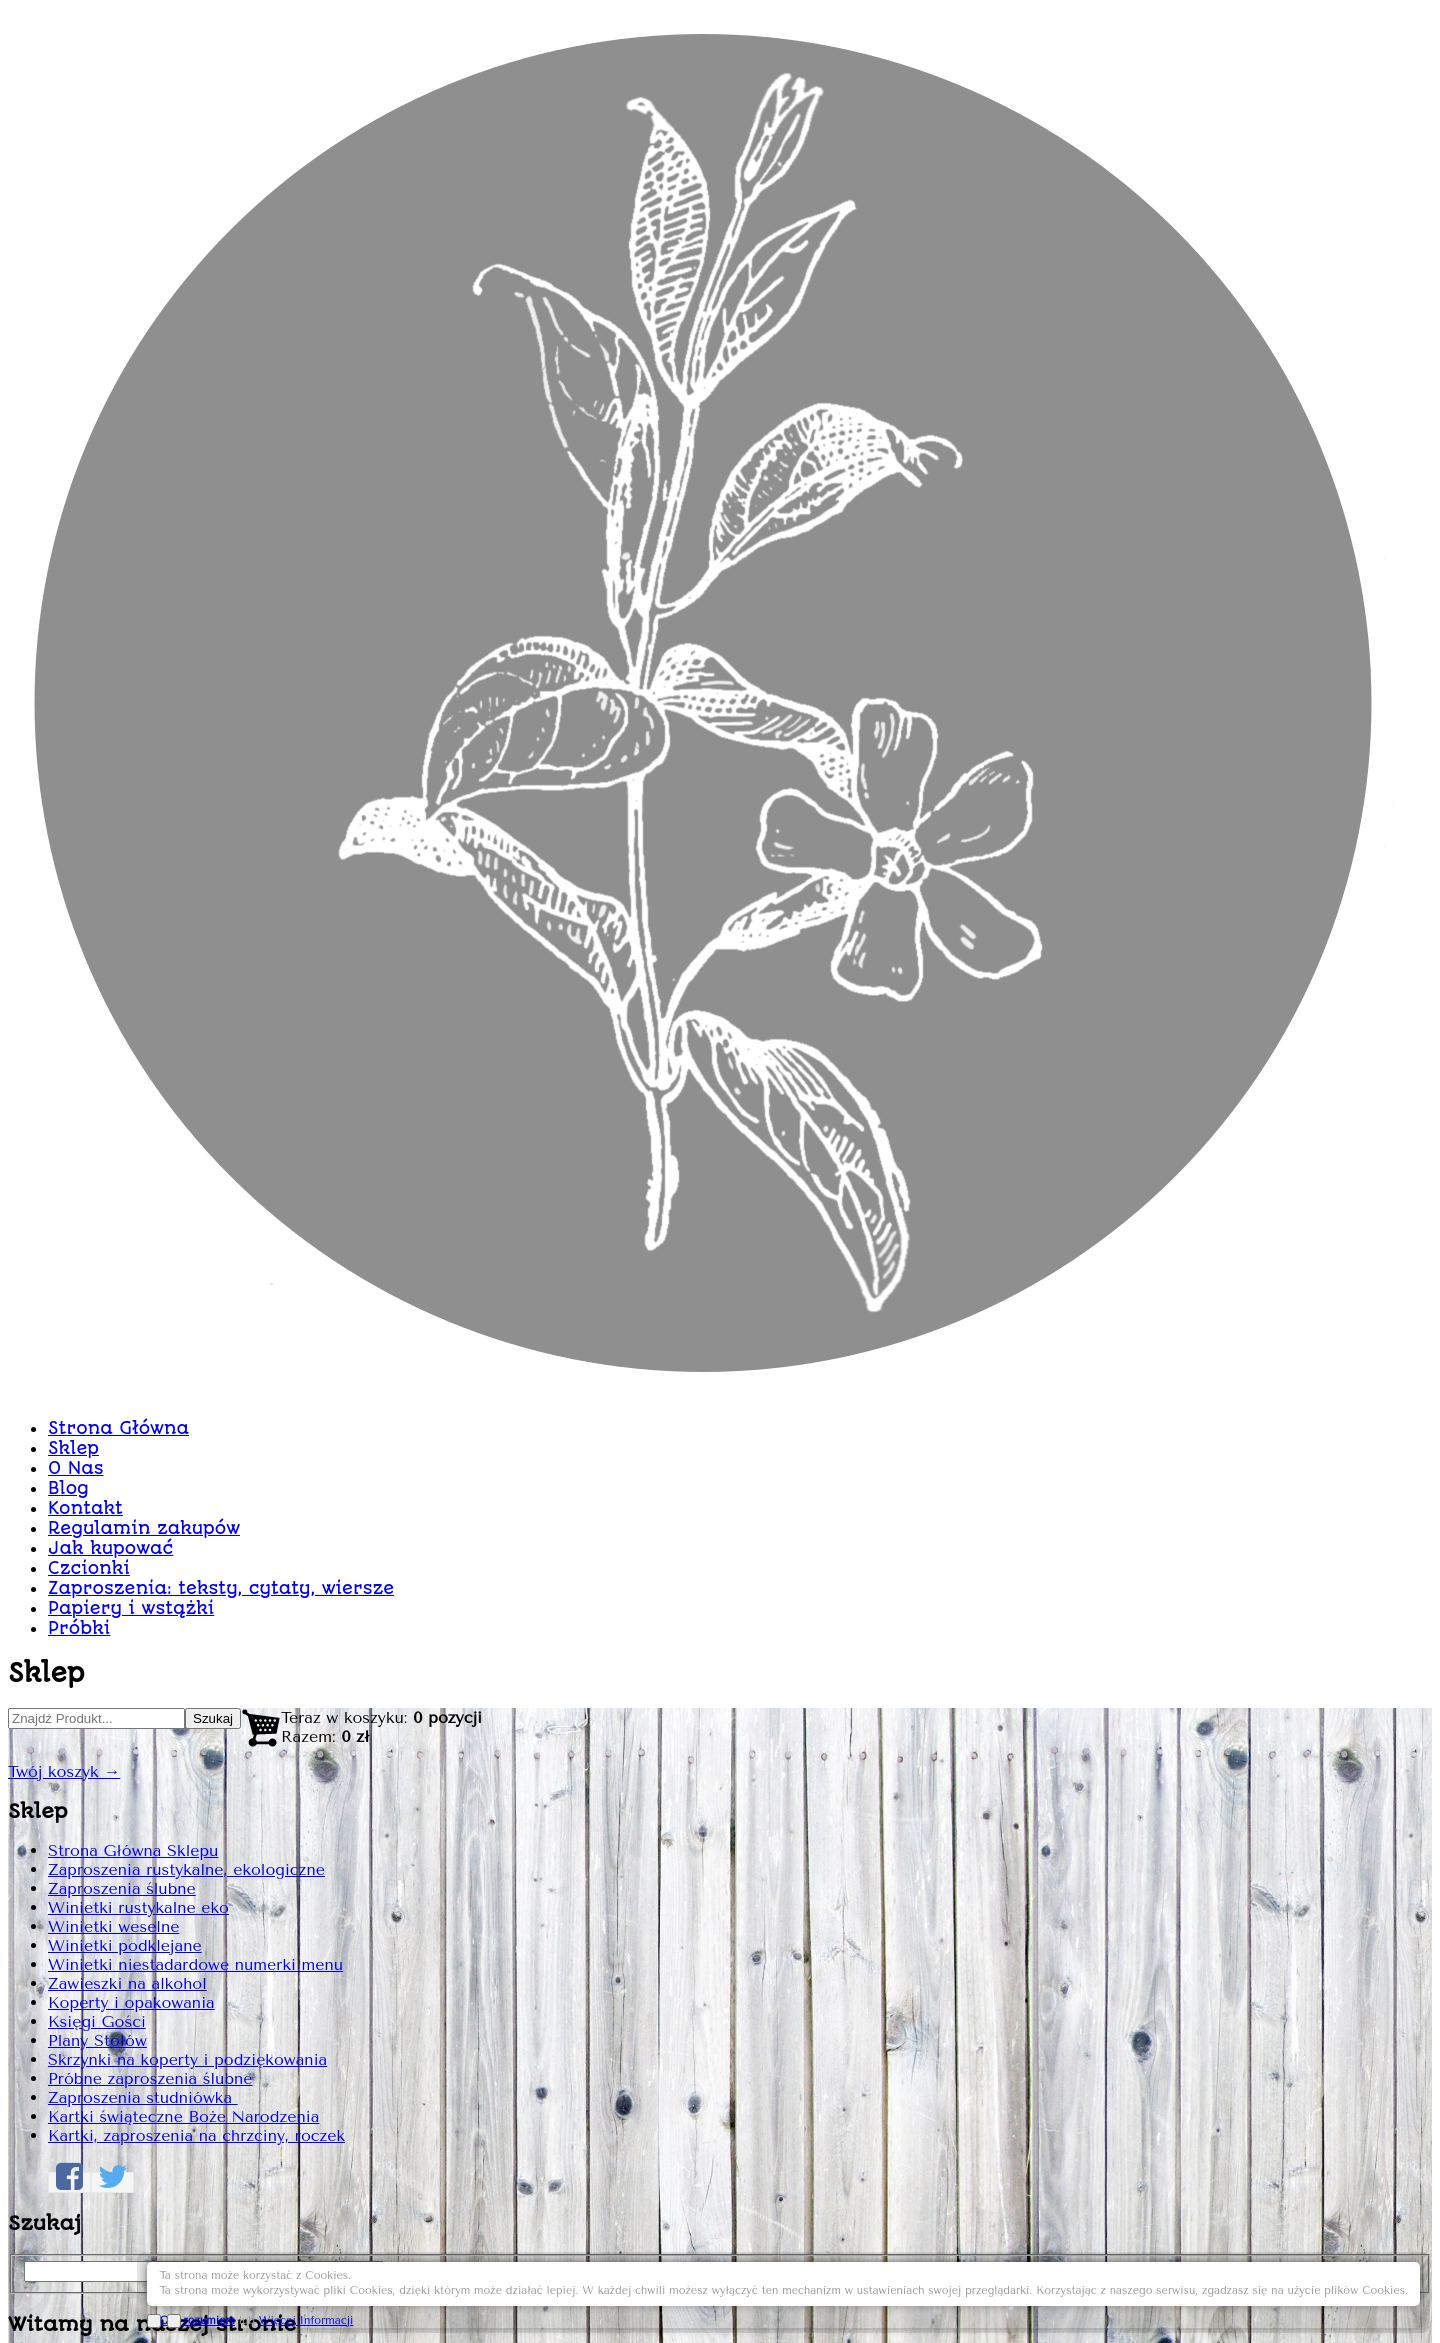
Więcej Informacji (1283, 2295)
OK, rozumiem (1175, 2295)
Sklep (611, 526)
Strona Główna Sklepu (324, 801)
